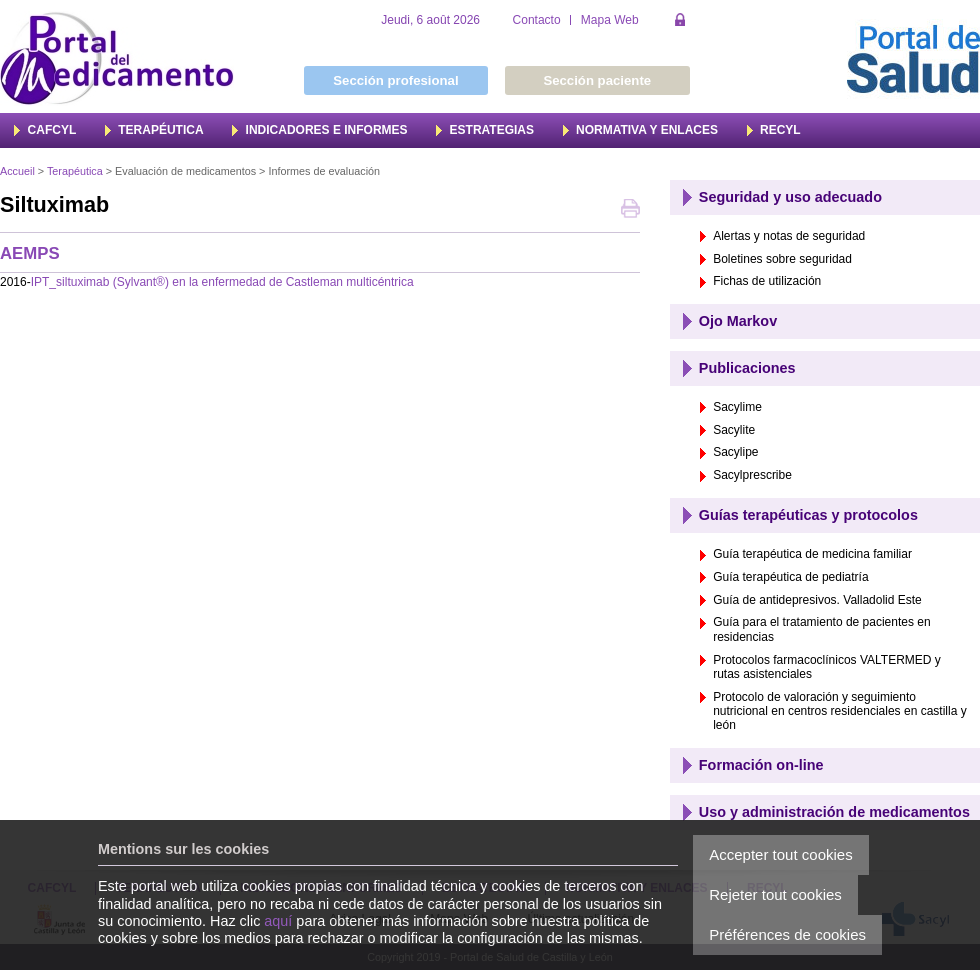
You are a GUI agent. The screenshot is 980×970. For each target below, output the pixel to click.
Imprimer (630, 210)
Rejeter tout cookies (775, 894)
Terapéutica (75, 171)
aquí (278, 921)
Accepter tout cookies (780, 854)
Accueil (17, 171)
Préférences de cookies (787, 934)
